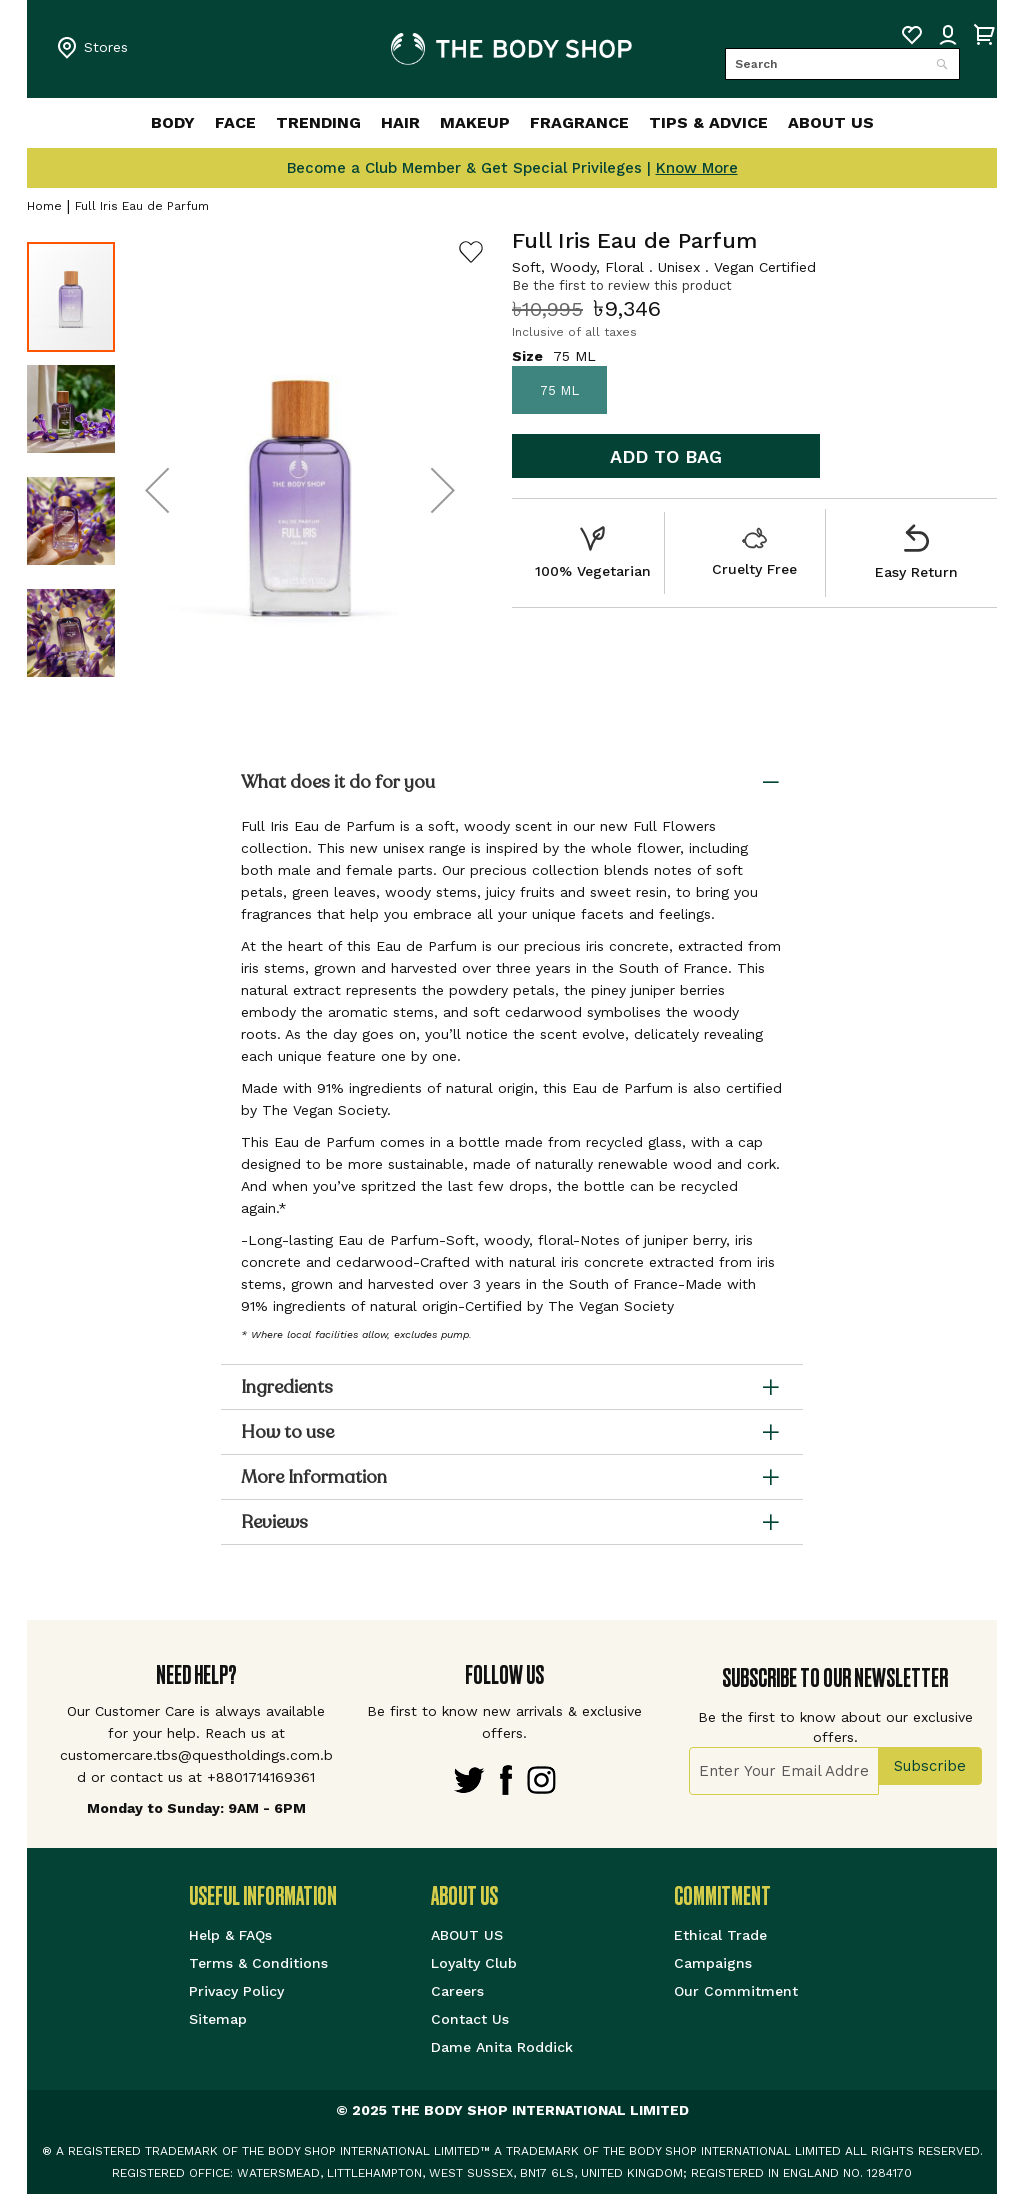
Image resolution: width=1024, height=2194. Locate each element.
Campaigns (713, 1963)
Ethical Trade (720, 1935)
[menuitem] (125, 123)
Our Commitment (736, 1991)
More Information (314, 1477)
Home (44, 206)
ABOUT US (467, 1935)
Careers (457, 1991)
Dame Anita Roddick (502, 2047)
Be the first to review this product (622, 285)
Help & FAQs (230, 1935)
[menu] (512, 123)
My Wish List (912, 35)
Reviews (274, 1522)
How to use (287, 1432)
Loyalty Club (474, 1963)
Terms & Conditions (258, 1963)
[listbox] (754, 390)
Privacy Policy (236, 1991)
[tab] (512, 785)
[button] (157, 490)
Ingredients (287, 1387)
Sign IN (948, 35)
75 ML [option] (559, 390)
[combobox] (842, 64)
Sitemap (218, 2019)
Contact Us (470, 2019)
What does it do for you (338, 782)
